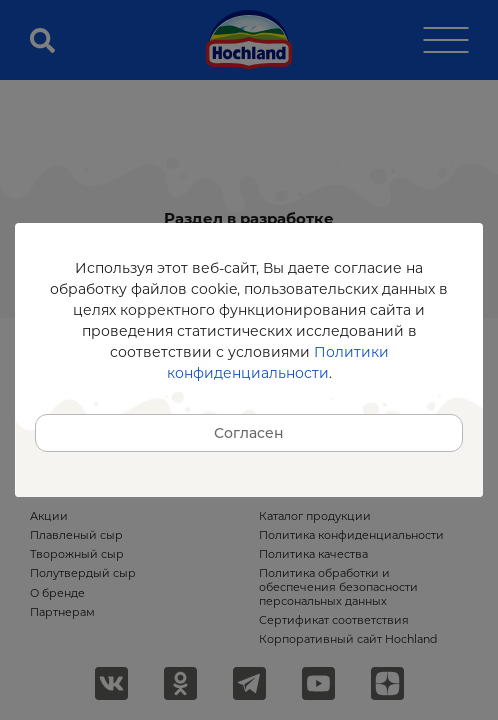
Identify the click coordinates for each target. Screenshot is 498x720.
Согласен (249, 433)
